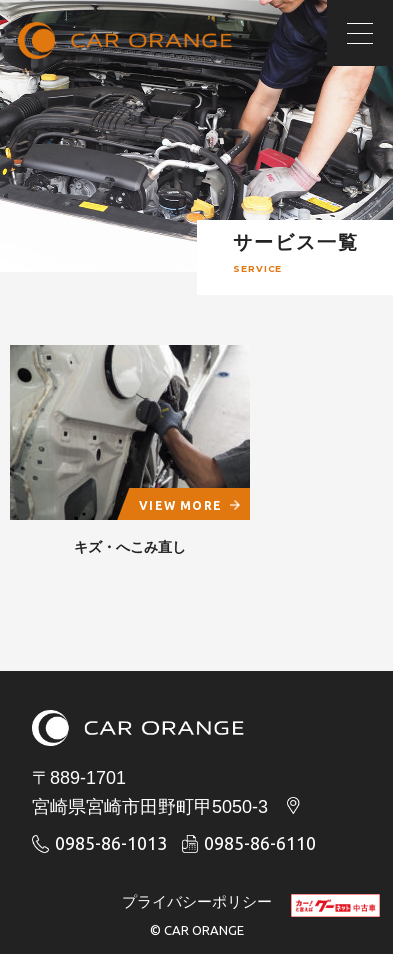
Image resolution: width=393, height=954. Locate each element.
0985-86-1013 (99, 843)
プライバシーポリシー (197, 901)
